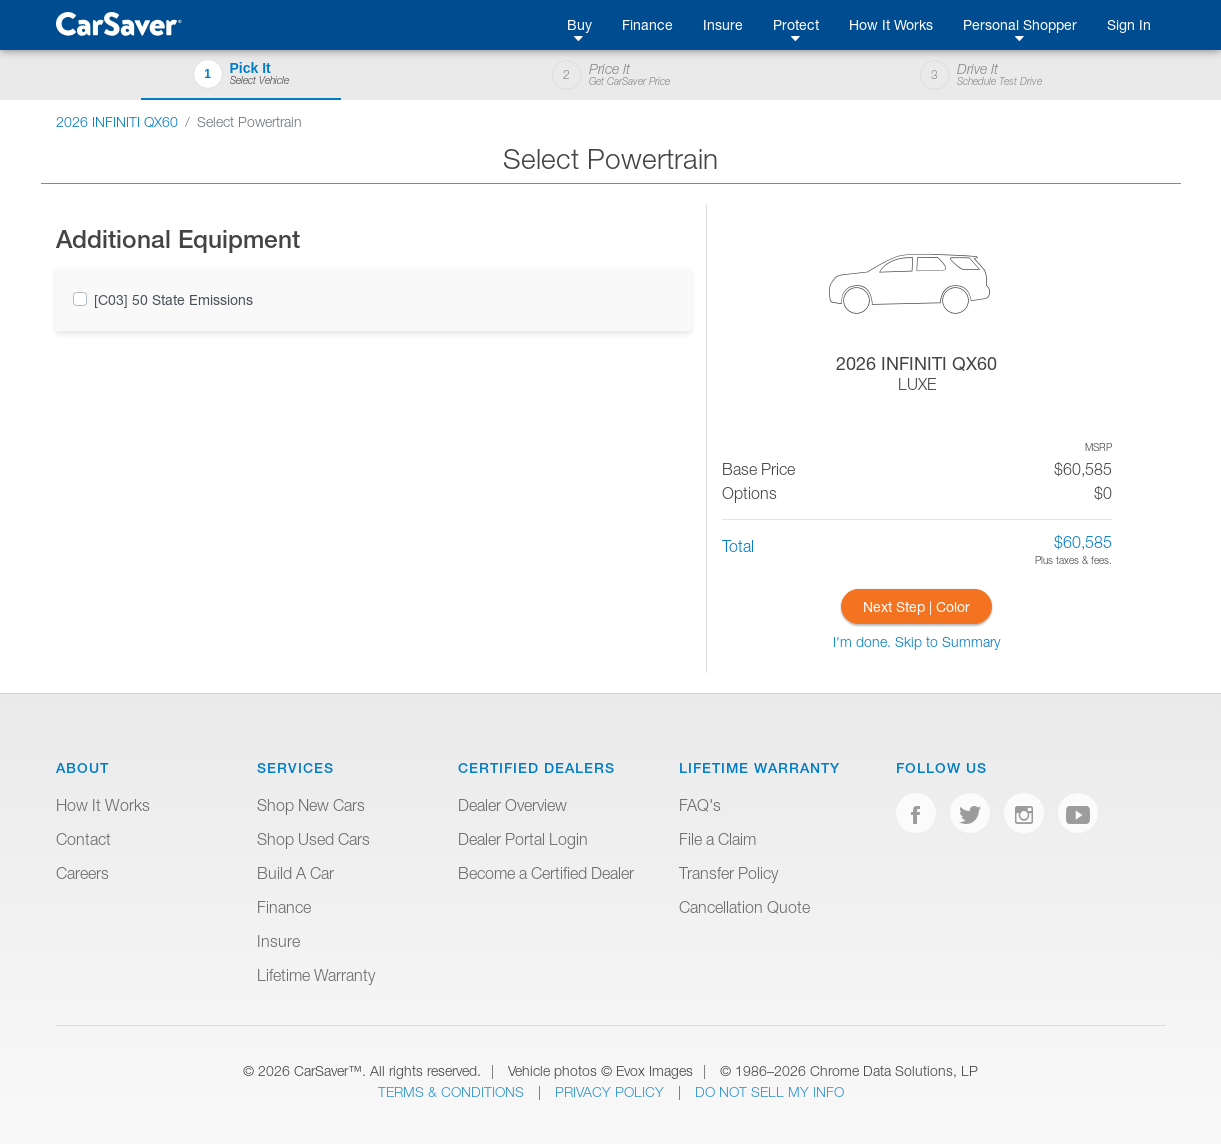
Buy (579, 24)
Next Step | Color (916, 606)
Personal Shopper (1020, 24)
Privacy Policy (611, 1091)
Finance (647, 24)
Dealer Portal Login (523, 839)
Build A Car (295, 873)
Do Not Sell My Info (769, 1091)
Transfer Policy (728, 873)
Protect (796, 24)
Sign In (1129, 24)
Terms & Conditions (453, 1091)
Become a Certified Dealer (546, 873)
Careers (82, 873)
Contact (83, 839)
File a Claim (717, 839)
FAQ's (700, 805)
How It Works (891, 24)
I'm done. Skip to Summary (916, 641)
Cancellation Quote (744, 907)
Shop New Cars (311, 805)
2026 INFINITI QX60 (117, 121)
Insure (723, 24)
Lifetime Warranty (316, 975)
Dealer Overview (512, 805)
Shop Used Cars (313, 839)
